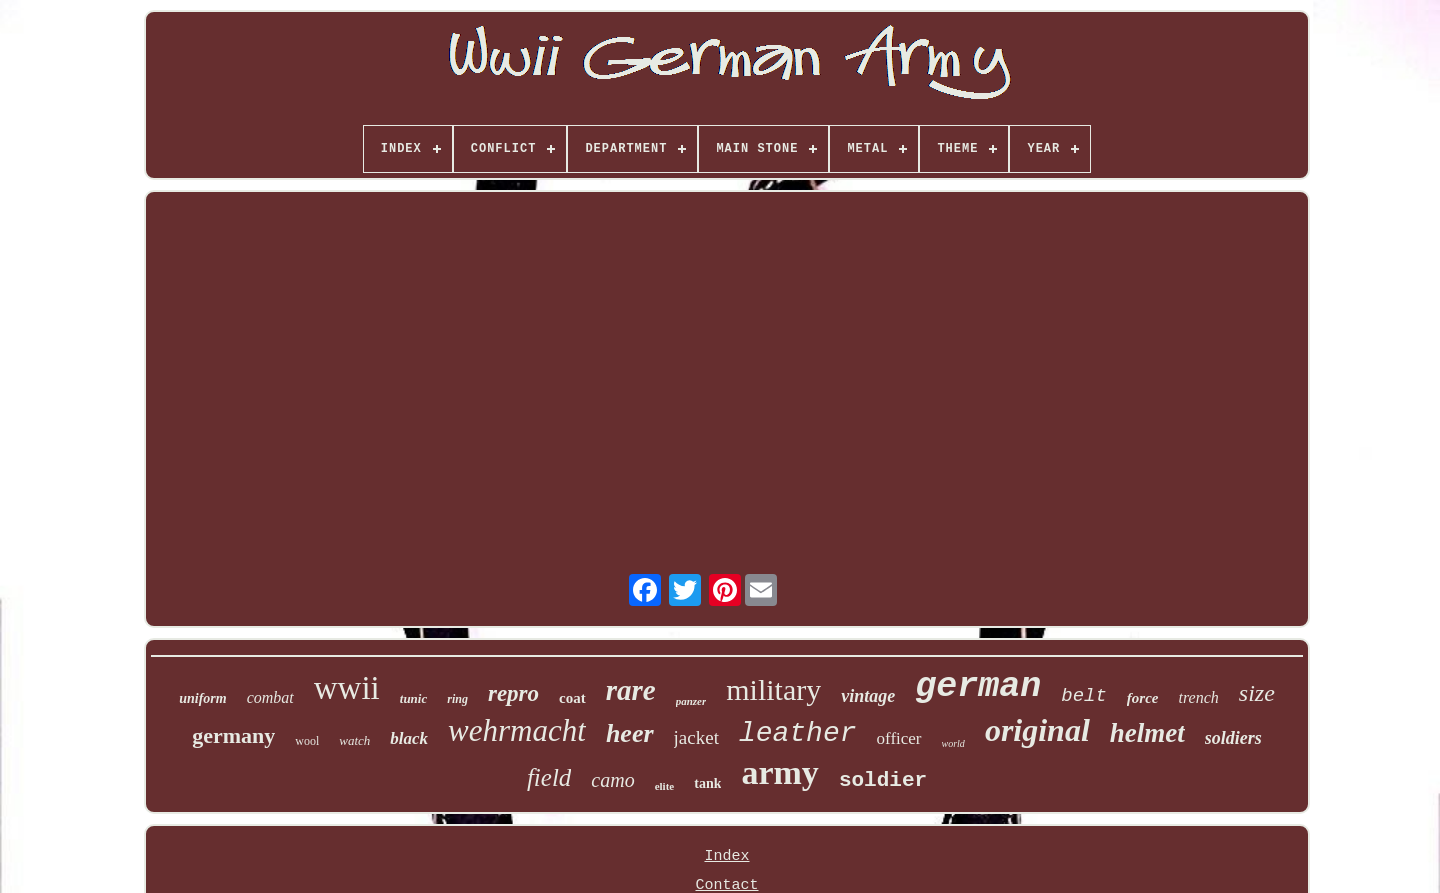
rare (631, 690)
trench (1199, 697)
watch (354, 740)
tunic (413, 698)
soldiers (1233, 738)
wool (307, 741)
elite (665, 786)
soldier (883, 780)
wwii (347, 688)
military (773, 689)
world (953, 743)
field (549, 777)
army (779, 772)
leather (798, 733)
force (1143, 698)
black (409, 738)
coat (572, 698)
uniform (202, 698)
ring (457, 699)
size (1257, 693)
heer (630, 733)
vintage (868, 696)
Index (726, 856)
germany (233, 735)
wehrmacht (517, 730)
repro (513, 693)
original (1037, 730)
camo (612, 780)
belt (1084, 696)
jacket (696, 737)
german (978, 687)
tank (707, 783)
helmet (1147, 733)
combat (270, 697)
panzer (691, 701)
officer (899, 738)
